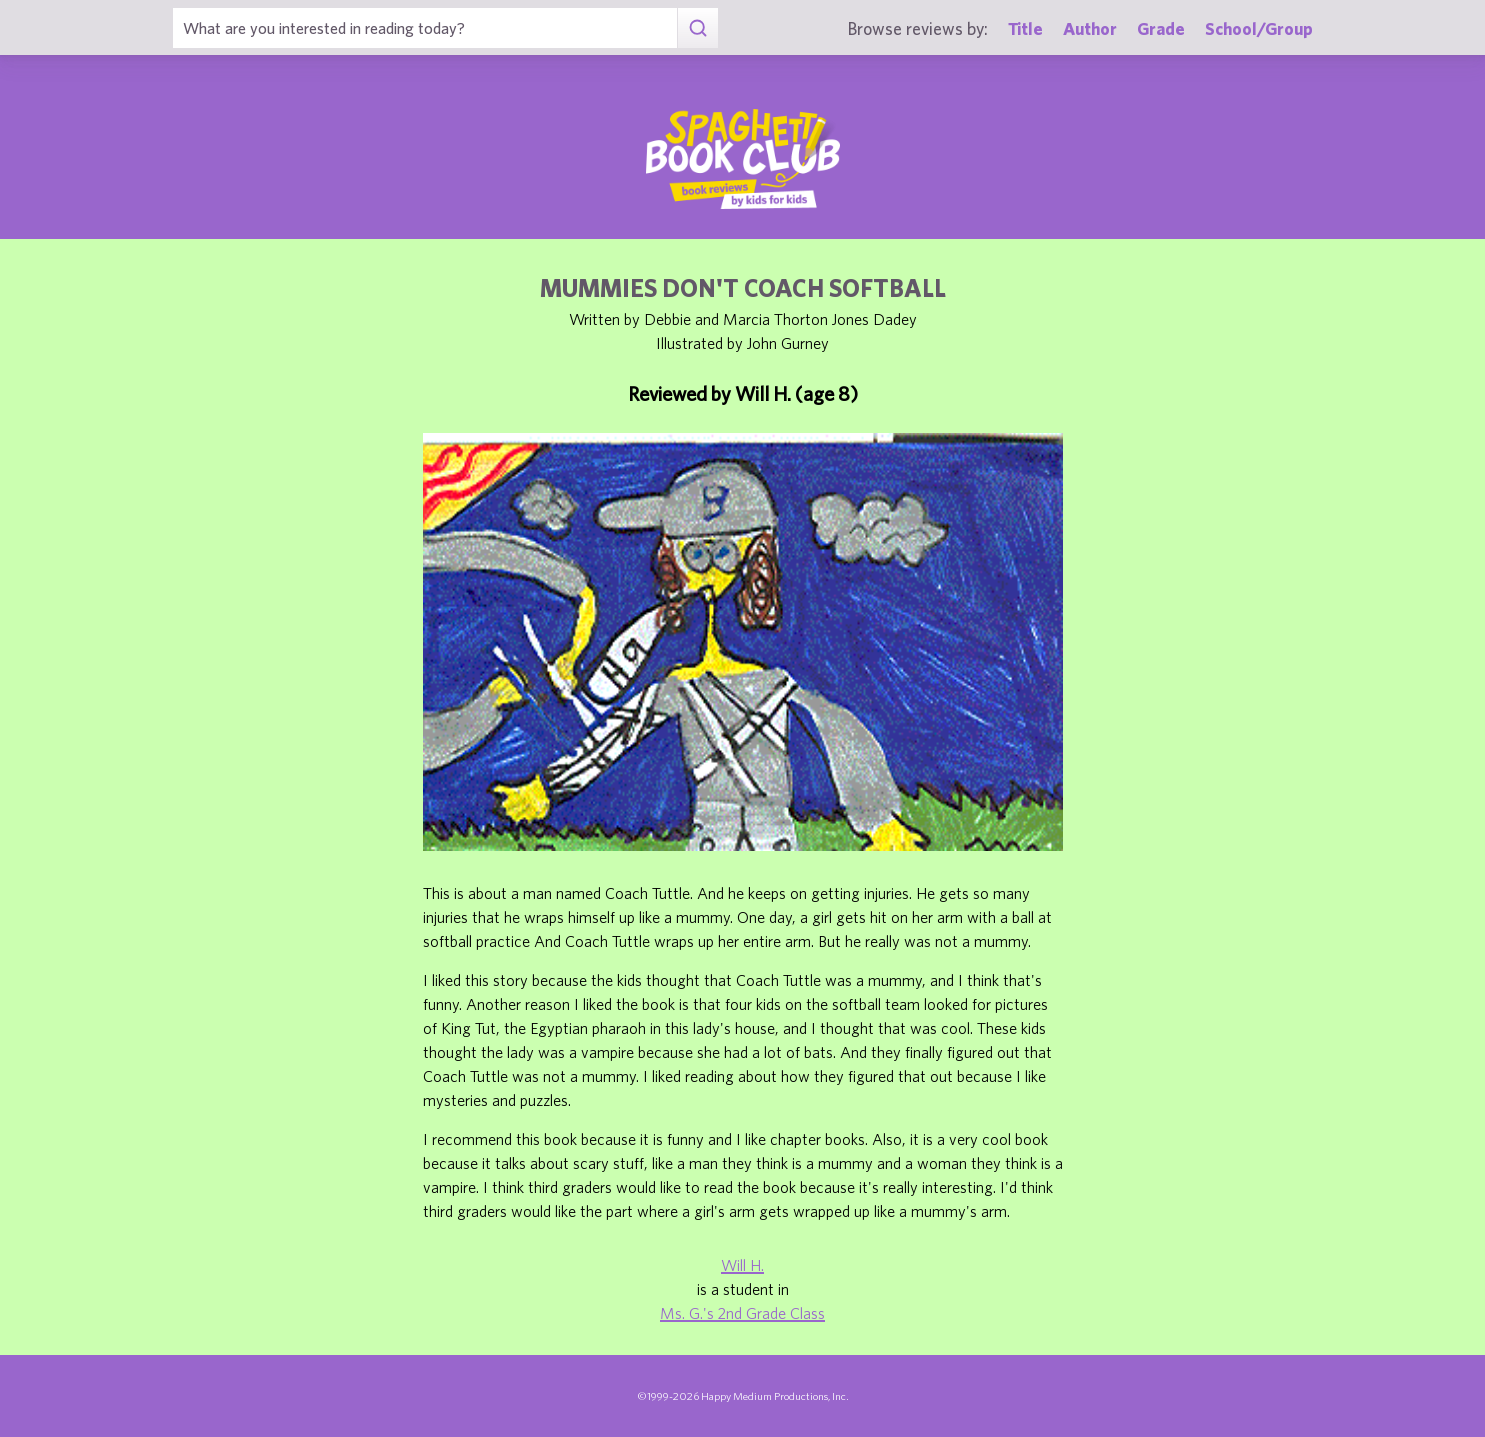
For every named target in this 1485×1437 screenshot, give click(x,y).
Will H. (742, 1265)
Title (1025, 28)
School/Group (1259, 28)
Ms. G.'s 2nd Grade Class (742, 1313)
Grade (1161, 28)
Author (1090, 28)
